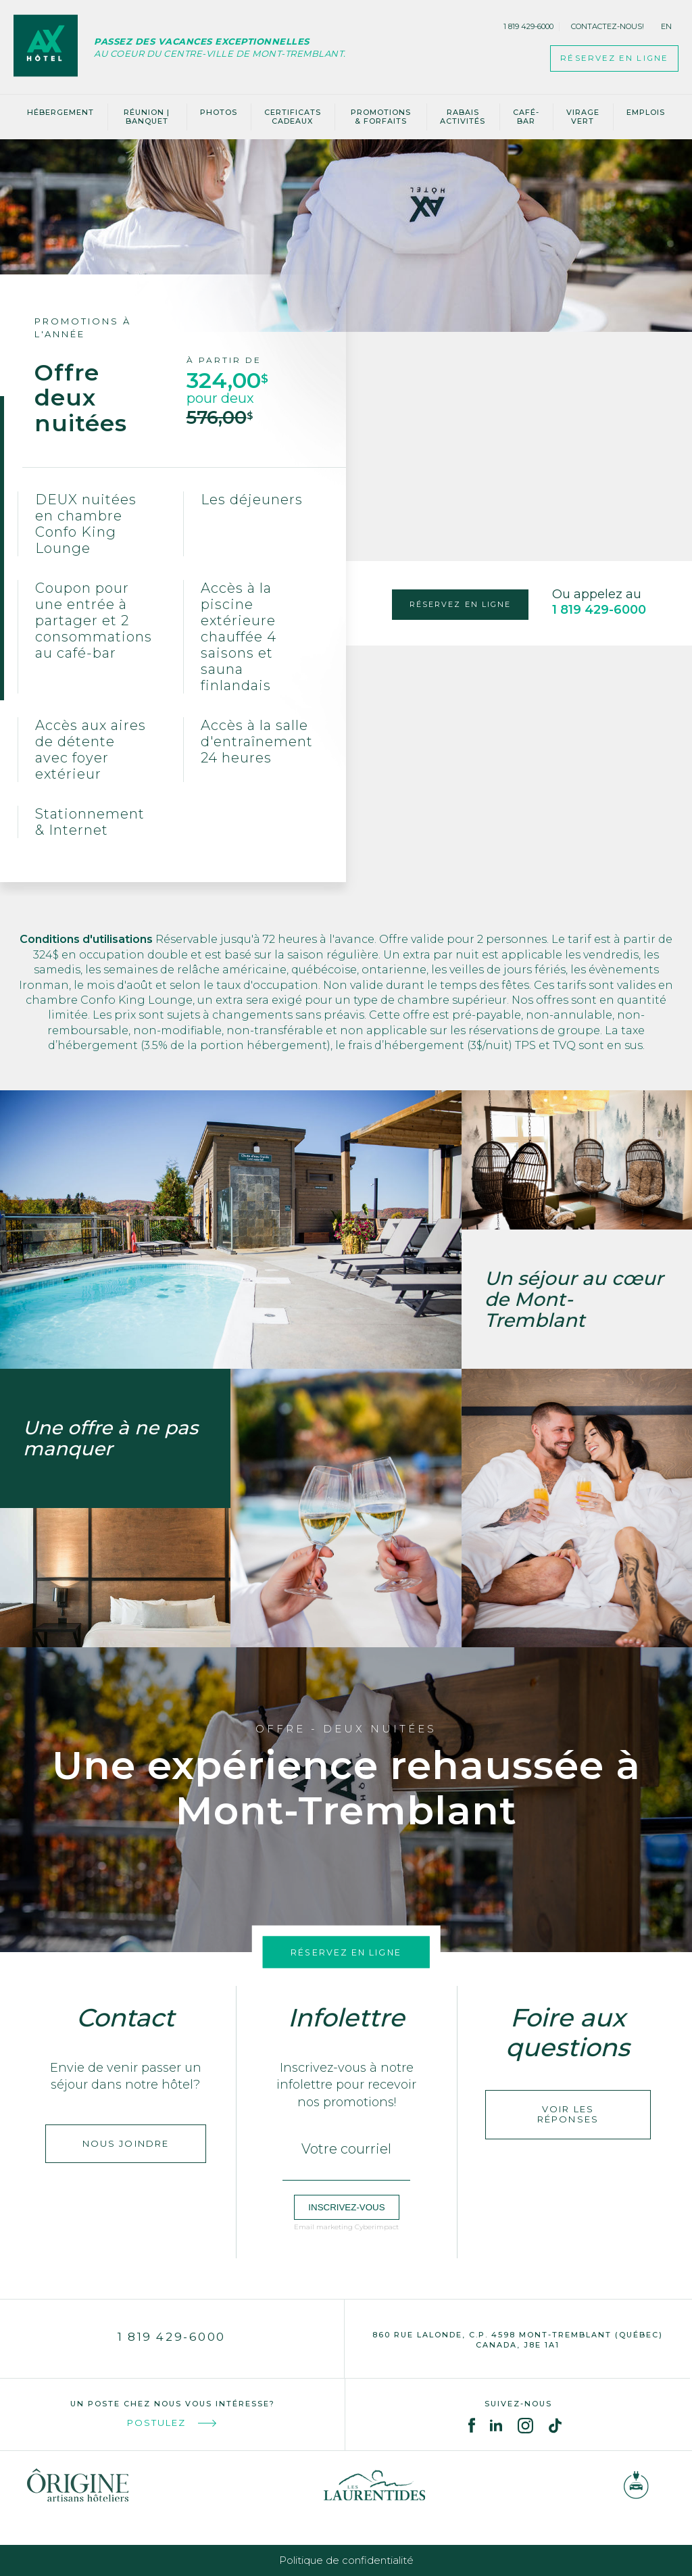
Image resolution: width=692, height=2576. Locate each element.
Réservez (598, 59)
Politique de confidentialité (346, 2560)
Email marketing (323, 2226)
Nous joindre (126, 2149)
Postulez (172, 2423)
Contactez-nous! (607, 26)
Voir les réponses (568, 2114)
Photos (218, 112)
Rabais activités (462, 116)
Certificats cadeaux (292, 116)
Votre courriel (346, 2149)
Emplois (645, 112)
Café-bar (526, 116)
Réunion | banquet (147, 116)
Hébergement (60, 112)
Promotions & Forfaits (381, 116)
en (666, 26)
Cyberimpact (377, 2226)
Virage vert (582, 116)
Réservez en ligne (346, 1951)
